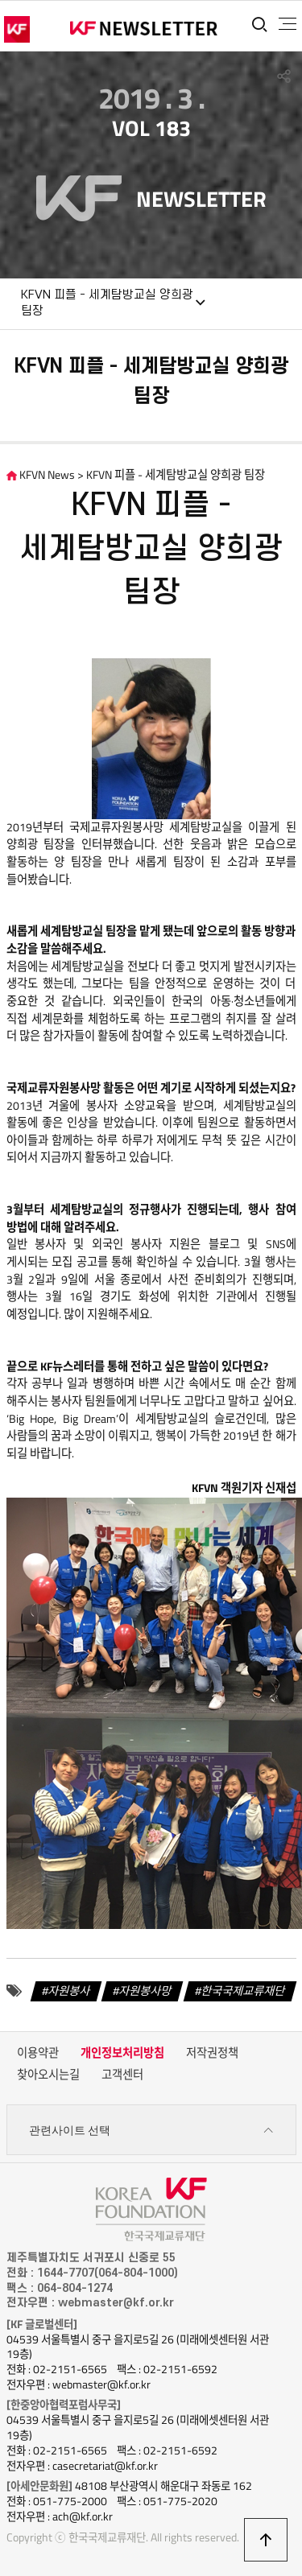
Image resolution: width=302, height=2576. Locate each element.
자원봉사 (69, 1990)
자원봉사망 (145, 1990)
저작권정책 (212, 2053)
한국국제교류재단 (243, 1990)
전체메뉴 (287, 24)
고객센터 (122, 2074)
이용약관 (38, 2053)
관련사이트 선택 (151, 2130)
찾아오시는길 (48, 2074)
